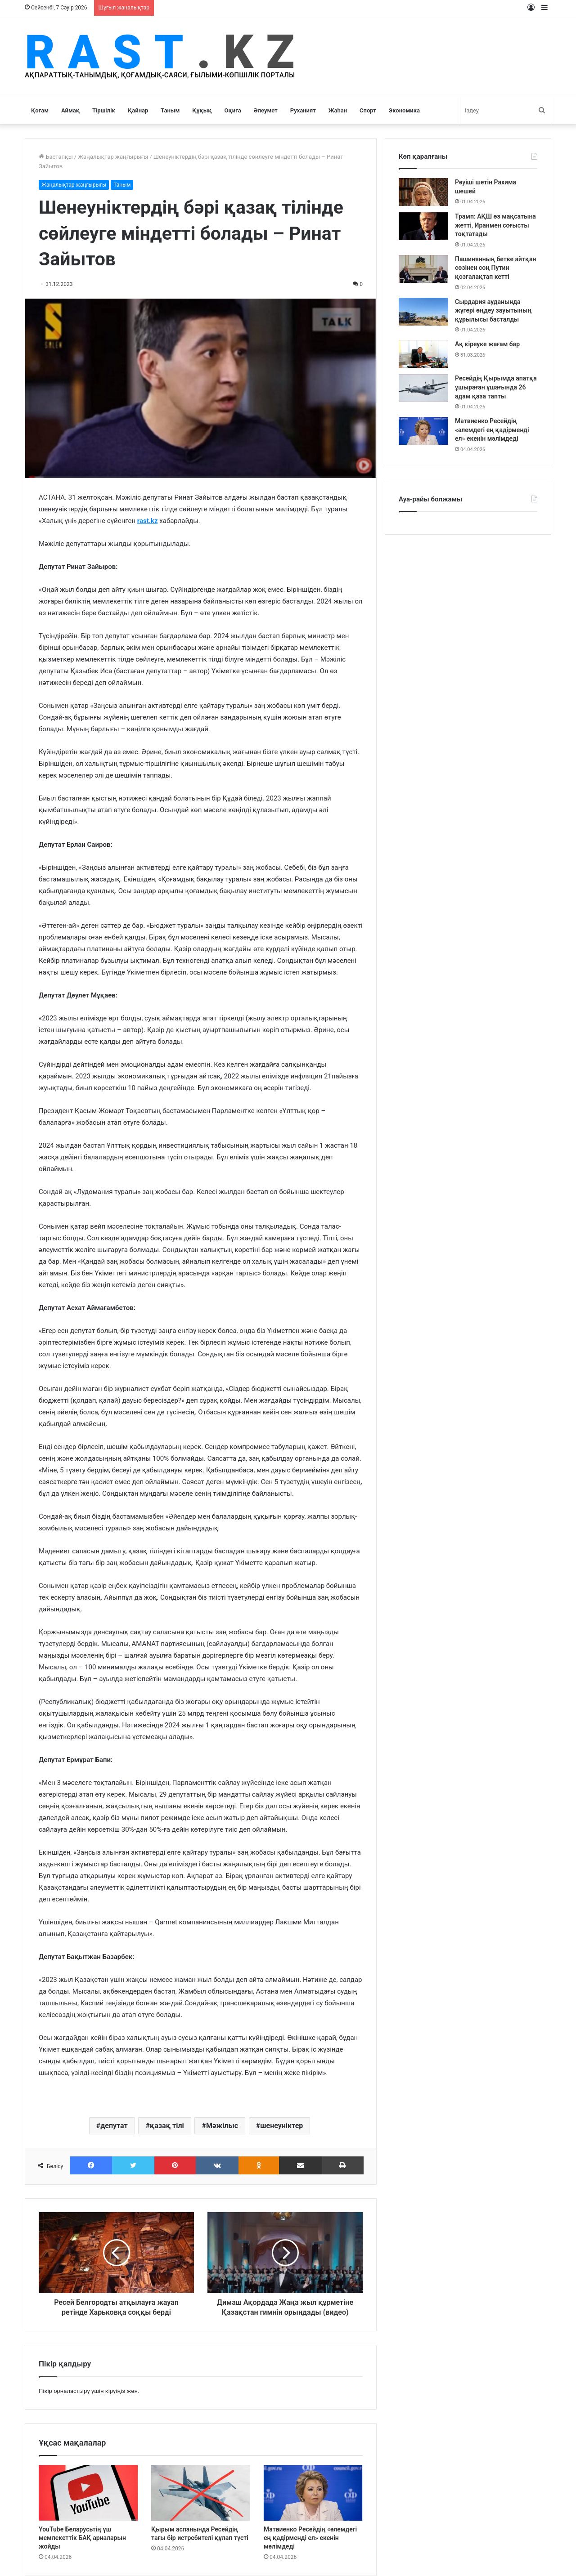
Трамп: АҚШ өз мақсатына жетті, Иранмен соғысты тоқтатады (495, 225)
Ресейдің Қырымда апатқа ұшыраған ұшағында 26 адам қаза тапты (496, 387)
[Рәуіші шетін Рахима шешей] (423, 192)
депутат (114, 2125)
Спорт (368, 110)
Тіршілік (103, 110)
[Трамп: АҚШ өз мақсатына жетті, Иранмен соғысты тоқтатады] (423, 226)
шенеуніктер (281, 2125)
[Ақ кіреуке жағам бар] (423, 354)
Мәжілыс (222, 2125)
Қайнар (138, 110)
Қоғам (40, 110)
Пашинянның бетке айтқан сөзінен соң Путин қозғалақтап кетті (495, 267)
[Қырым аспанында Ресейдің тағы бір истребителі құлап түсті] (200, 2493)
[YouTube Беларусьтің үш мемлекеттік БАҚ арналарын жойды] (88, 2493)
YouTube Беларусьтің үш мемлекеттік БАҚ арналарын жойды (82, 2538)
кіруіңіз (115, 2391)
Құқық (202, 110)
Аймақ (70, 110)
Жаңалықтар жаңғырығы (113, 156)
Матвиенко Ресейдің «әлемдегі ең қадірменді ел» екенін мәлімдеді (310, 2538)
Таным (170, 110)
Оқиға (233, 110)
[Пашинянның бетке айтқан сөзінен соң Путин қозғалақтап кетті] (423, 269)
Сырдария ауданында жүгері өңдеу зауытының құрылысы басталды (493, 310)
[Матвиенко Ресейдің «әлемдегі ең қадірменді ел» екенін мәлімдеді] (313, 2493)
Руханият (303, 110)
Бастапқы (56, 156)
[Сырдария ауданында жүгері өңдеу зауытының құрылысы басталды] (423, 312)
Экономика (404, 110)
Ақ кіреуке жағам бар (487, 344)
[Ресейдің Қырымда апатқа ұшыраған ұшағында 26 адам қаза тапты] (423, 388)
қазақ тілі (167, 2125)
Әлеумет (266, 110)
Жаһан (337, 110)
